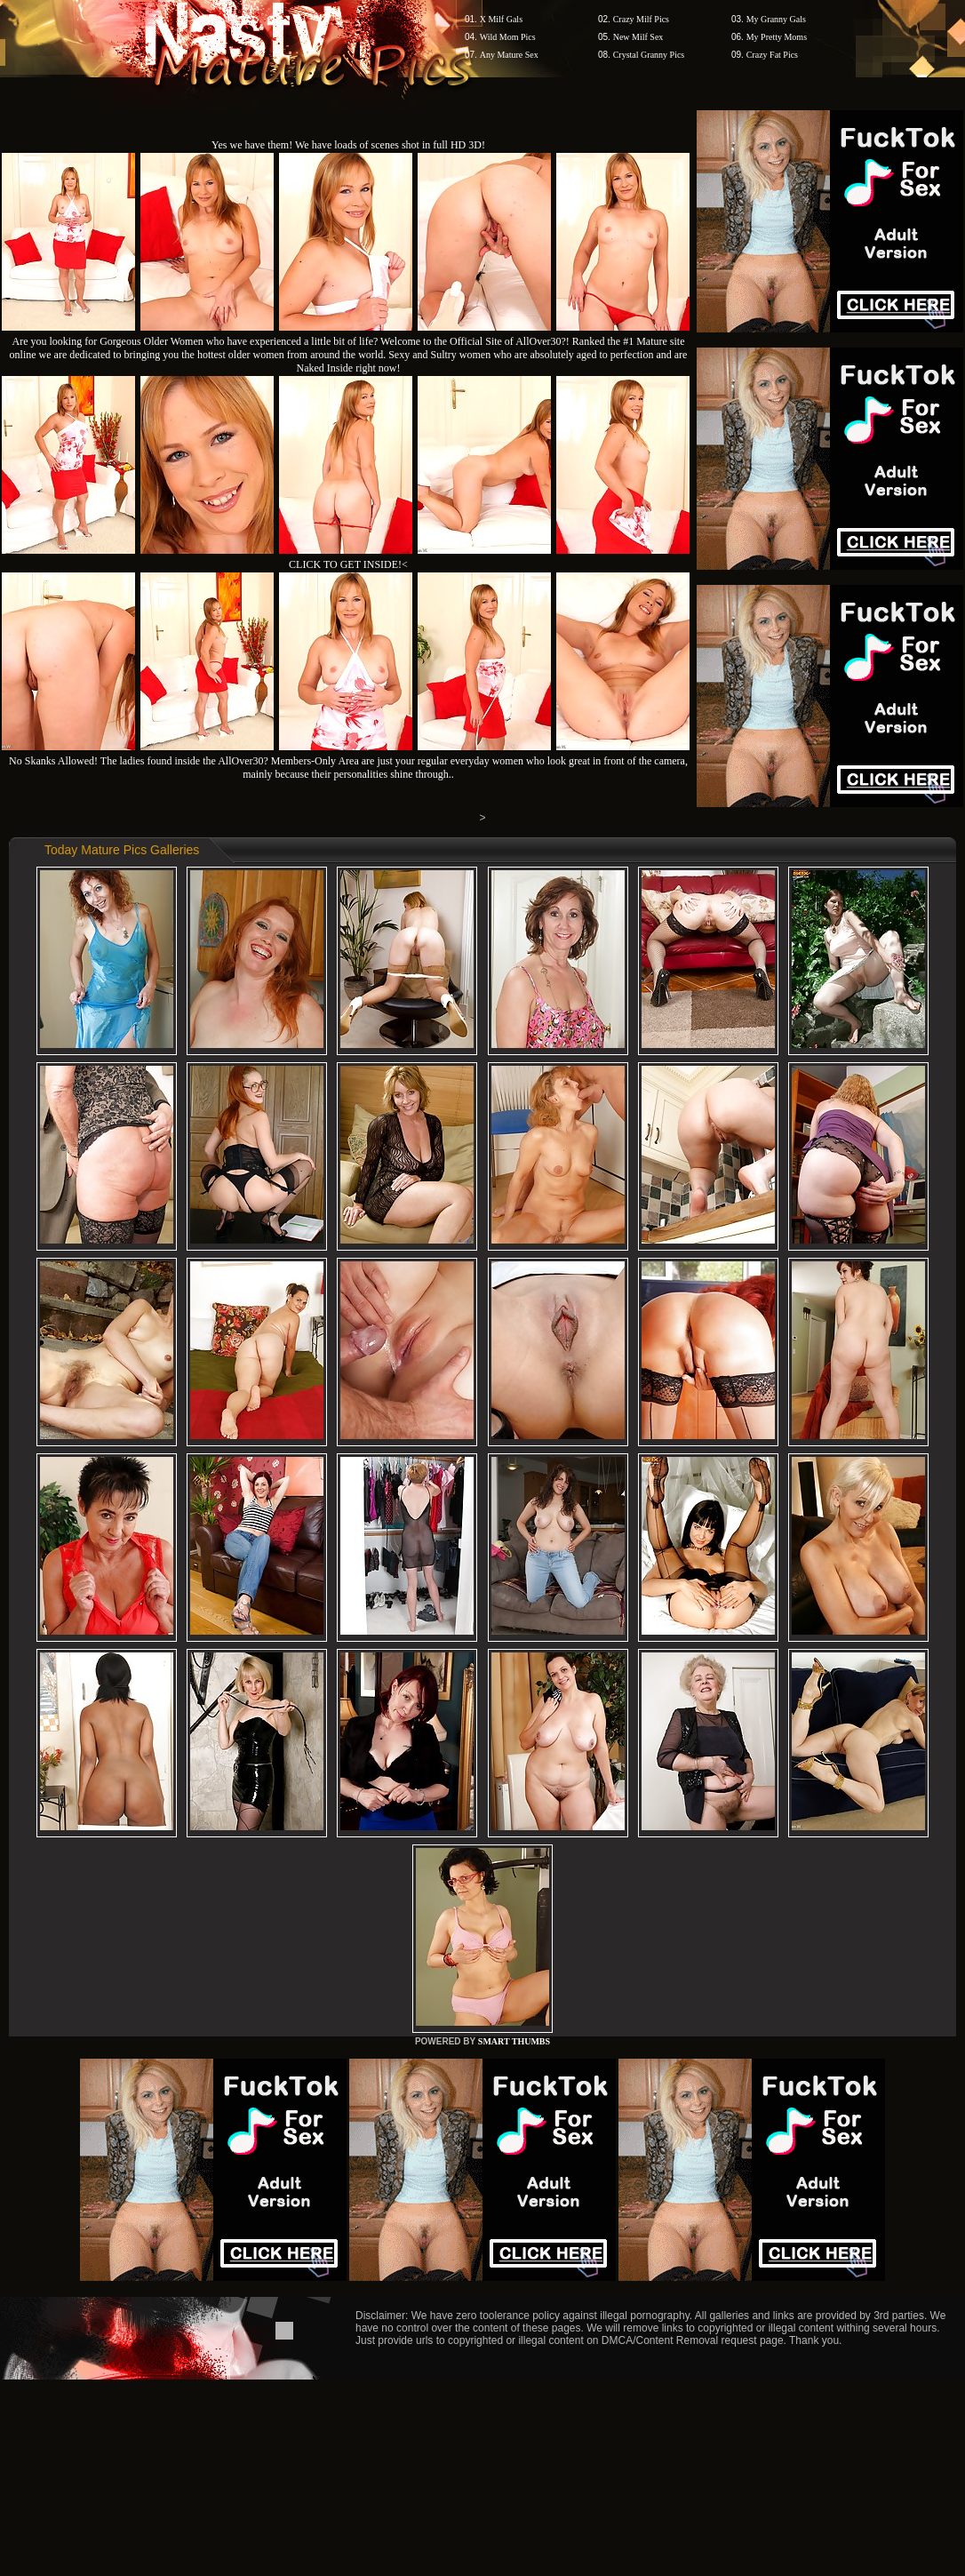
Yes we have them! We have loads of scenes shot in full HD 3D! (348, 145)
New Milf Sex (638, 37)
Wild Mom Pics (508, 37)
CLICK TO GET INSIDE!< (348, 564)
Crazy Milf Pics (641, 19)
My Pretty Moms (776, 37)
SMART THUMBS (514, 2041)
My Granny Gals (776, 19)
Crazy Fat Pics (772, 55)
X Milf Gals (501, 19)
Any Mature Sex (509, 55)
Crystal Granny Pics (649, 55)
